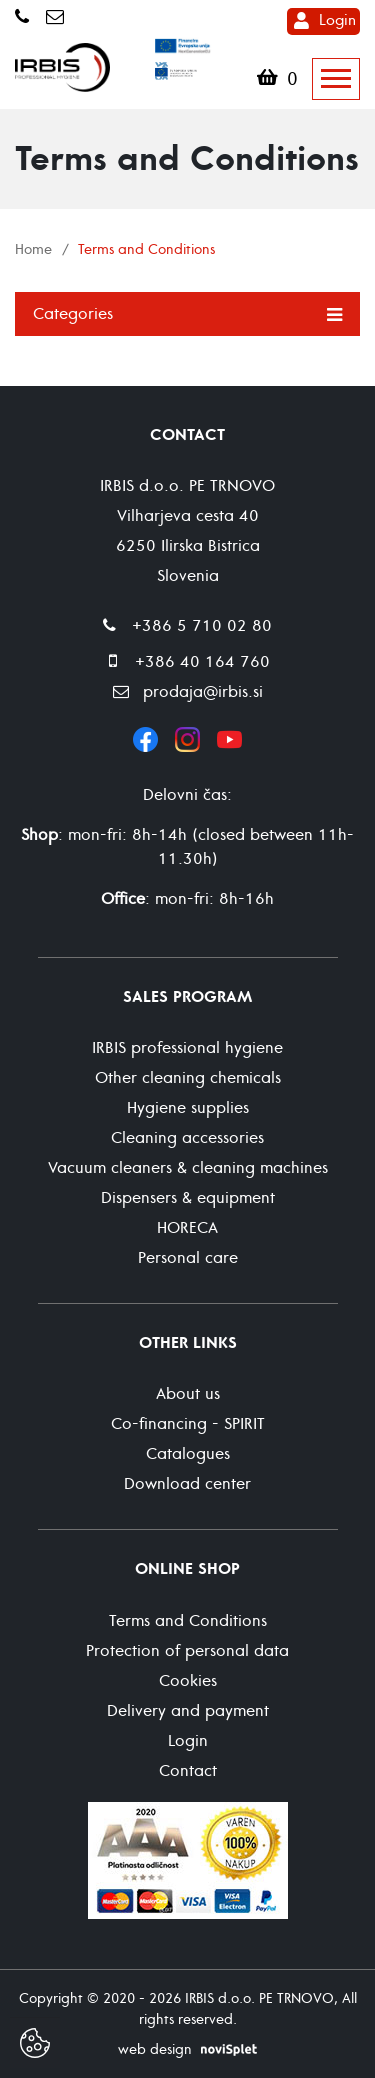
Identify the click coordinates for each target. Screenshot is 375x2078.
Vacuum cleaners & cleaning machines (188, 1168)
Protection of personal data (187, 1651)
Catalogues (188, 1454)
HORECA (187, 1228)
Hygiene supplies (188, 1108)
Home (33, 249)
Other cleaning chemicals (188, 1078)
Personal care (188, 1258)
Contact (188, 1771)
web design (155, 2049)
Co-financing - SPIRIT (188, 1424)
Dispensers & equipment (188, 1198)
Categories (187, 313)
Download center (187, 1484)
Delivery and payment (188, 1711)
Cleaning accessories (187, 1138)
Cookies (188, 1681)
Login (337, 20)
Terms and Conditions (188, 1621)
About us (188, 1394)
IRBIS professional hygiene (187, 1048)
